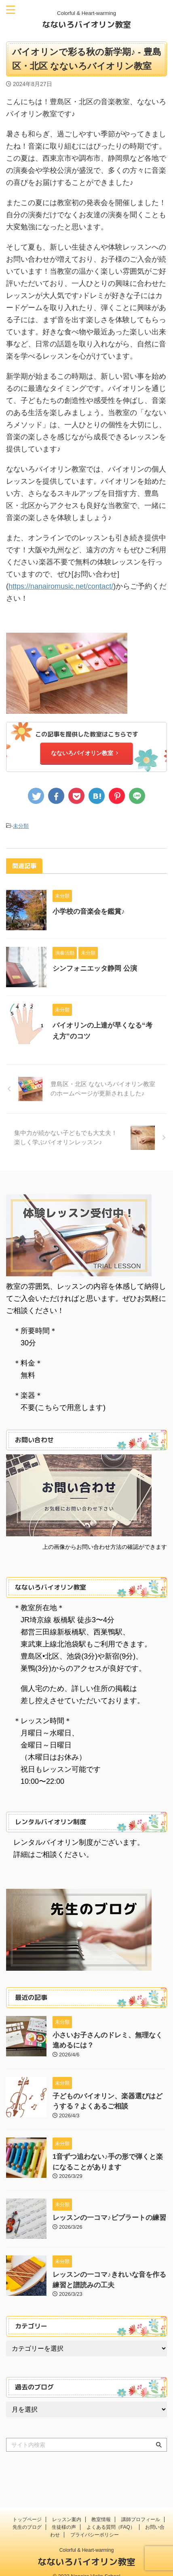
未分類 (21, 826)
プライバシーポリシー (94, 2523)
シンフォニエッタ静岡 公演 (95, 968)
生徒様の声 (64, 2515)
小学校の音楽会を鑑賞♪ (89, 911)
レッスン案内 (66, 2508)
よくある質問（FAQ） (110, 2515)
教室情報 (101, 2508)
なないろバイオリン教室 (86, 24)
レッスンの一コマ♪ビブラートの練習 (109, 2217)
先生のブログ (27, 2515)
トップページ (27, 2508)
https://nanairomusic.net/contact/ (60, 586)
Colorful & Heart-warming (86, 2538)
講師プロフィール (140, 2508)
